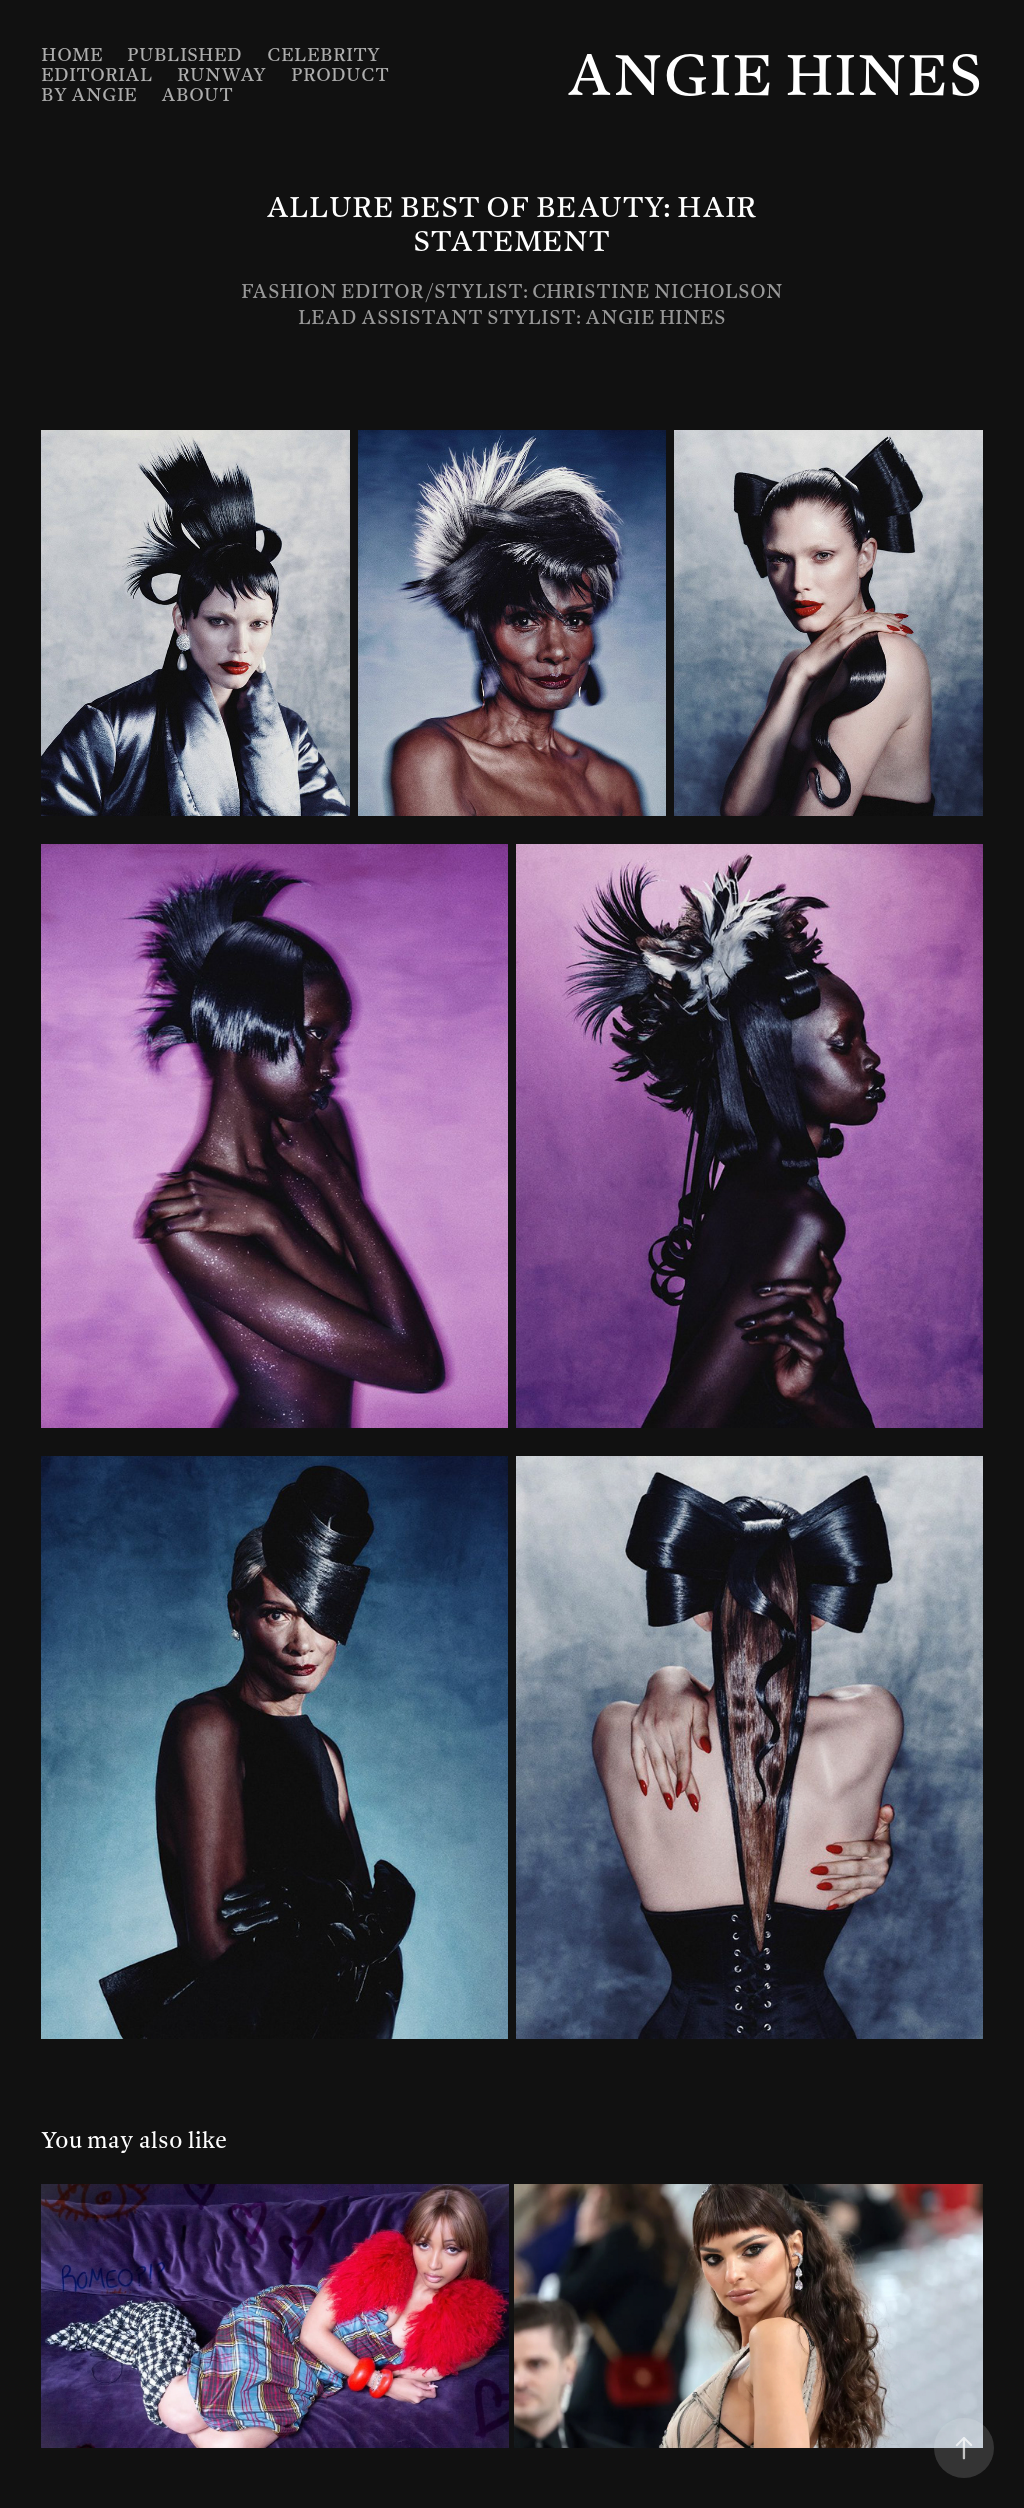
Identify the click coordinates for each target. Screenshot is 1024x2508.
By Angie (89, 94)
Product (340, 74)
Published (184, 54)
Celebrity (323, 54)
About (197, 94)
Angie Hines (774, 74)
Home (72, 54)
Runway (221, 74)
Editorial (97, 74)
